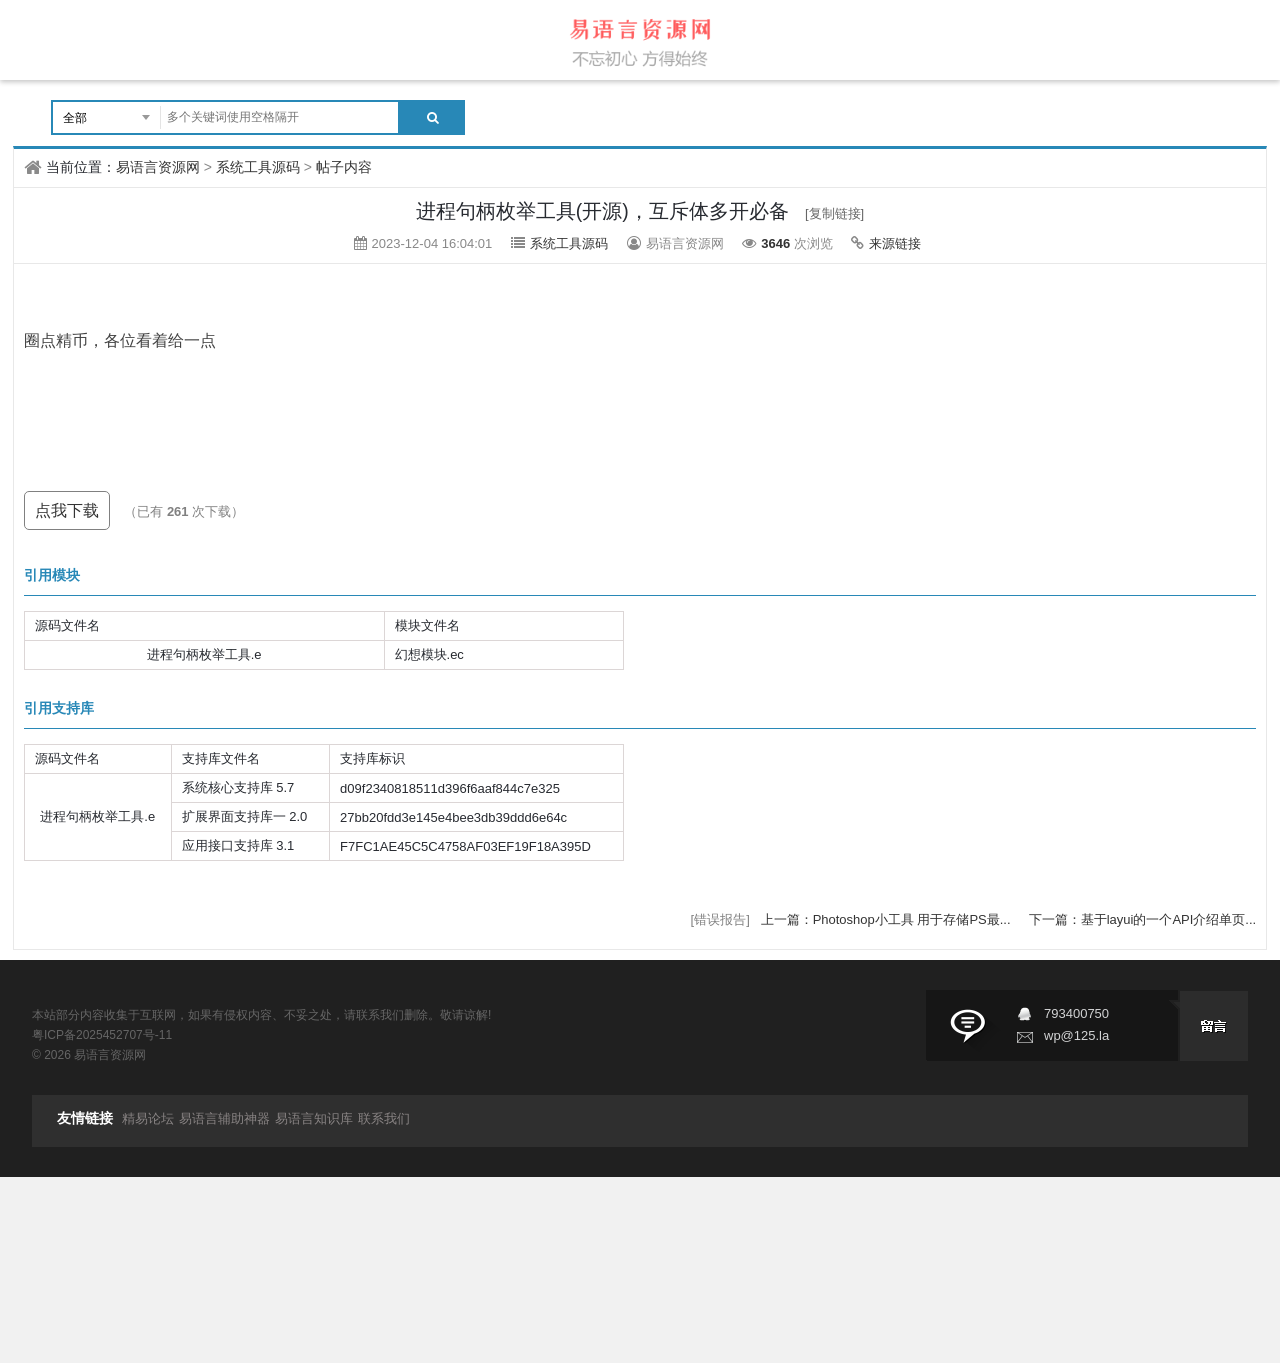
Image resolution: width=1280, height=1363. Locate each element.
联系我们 (384, 1118)
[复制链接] (834, 213)
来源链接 (895, 243)
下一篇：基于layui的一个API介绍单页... (1143, 919)
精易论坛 (148, 1118)
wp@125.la (1076, 1035)
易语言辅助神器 (224, 1118)
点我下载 (67, 510)
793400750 (1076, 1013)
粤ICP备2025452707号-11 (102, 1035)
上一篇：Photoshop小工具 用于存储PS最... (888, 919)
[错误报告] (720, 919)
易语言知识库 (314, 1118)
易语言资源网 (158, 167)
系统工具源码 (258, 167)
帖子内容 (344, 167)
